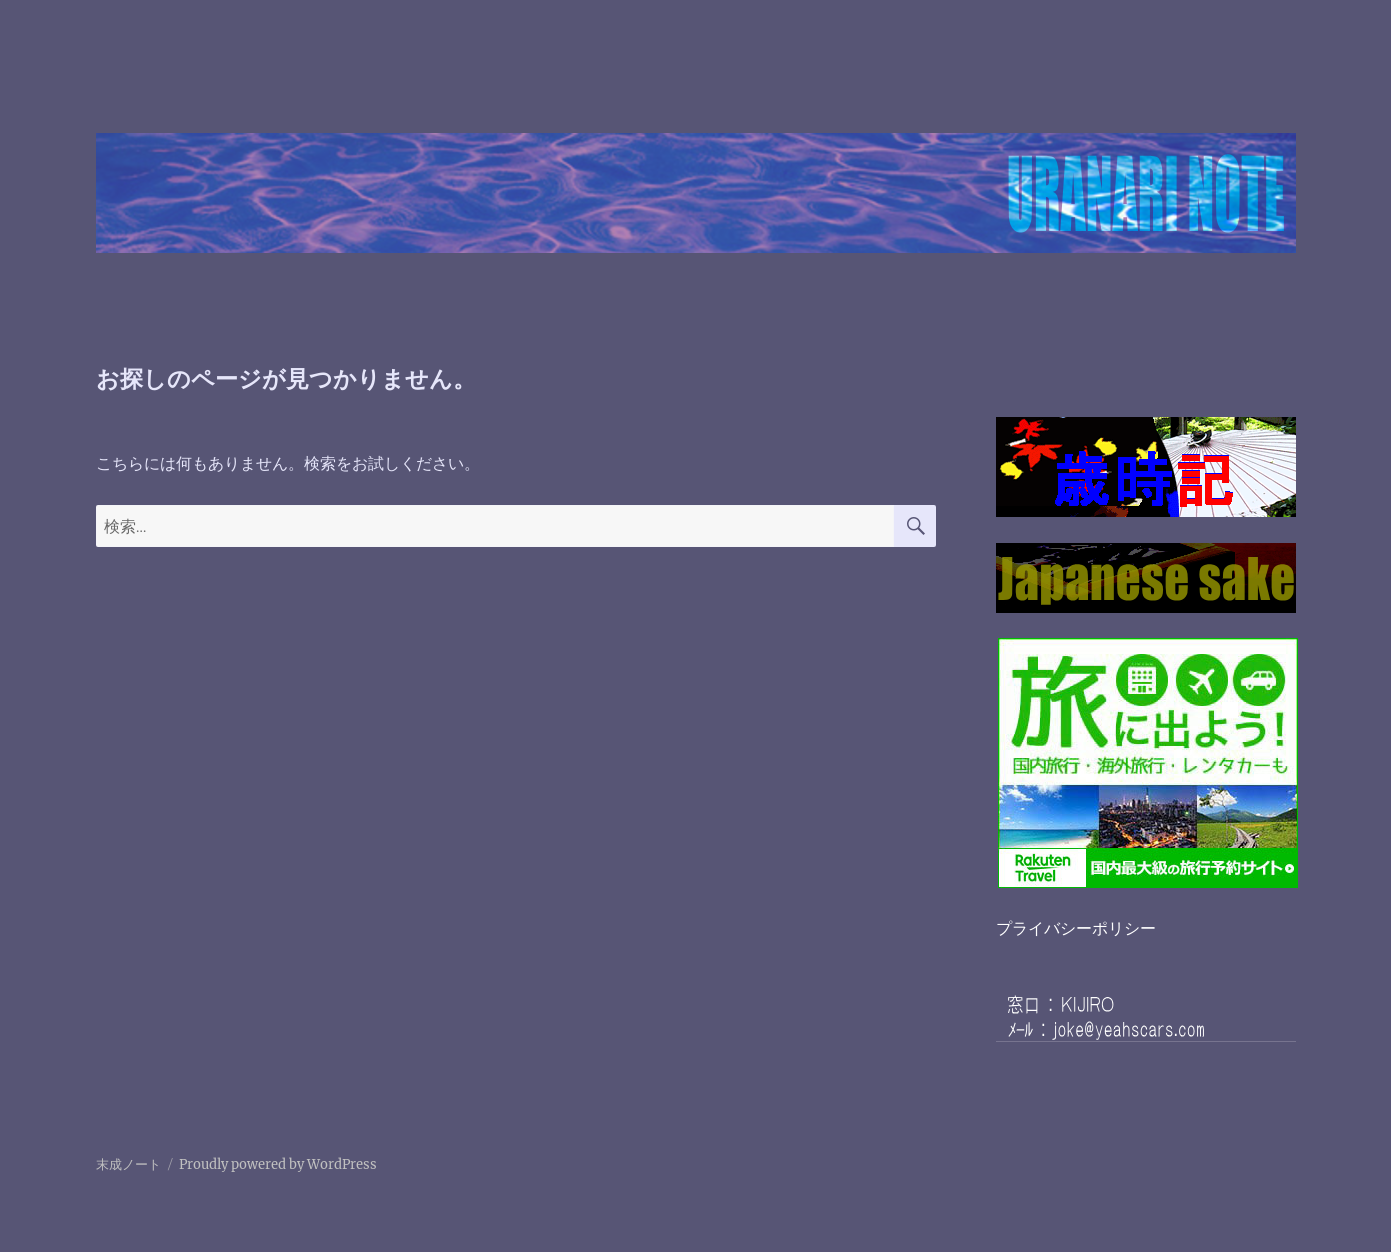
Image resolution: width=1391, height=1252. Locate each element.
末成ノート (128, 1164)
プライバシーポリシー (1076, 928)
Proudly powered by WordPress (278, 1164)
